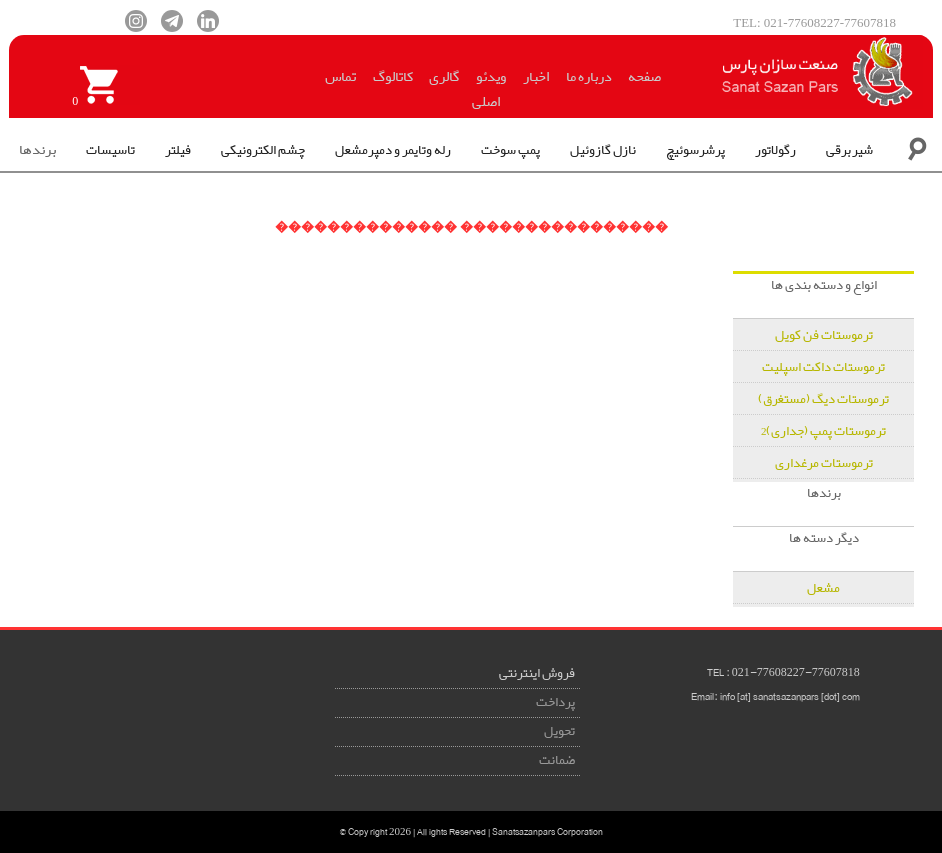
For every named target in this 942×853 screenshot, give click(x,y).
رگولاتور (775, 150)
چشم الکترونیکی (263, 150)
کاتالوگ (393, 77)
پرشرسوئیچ (695, 150)
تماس (340, 77)
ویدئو (491, 77)
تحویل (559, 731)
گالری (444, 77)
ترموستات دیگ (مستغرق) (823, 399)
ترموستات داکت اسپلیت (823, 367)
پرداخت (555, 702)
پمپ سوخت (510, 150)
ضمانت (557, 760)
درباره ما (589, 77)
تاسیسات (110, 150)
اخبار (536, 77)
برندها (37, 150)
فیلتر (178, 150)
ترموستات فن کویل (824, 335)
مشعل (823, 588)
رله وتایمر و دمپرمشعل (393, 150)
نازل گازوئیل (603, 150)
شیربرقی (849, 150)
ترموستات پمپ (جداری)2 (824, 431)
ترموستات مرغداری (824, 463)
